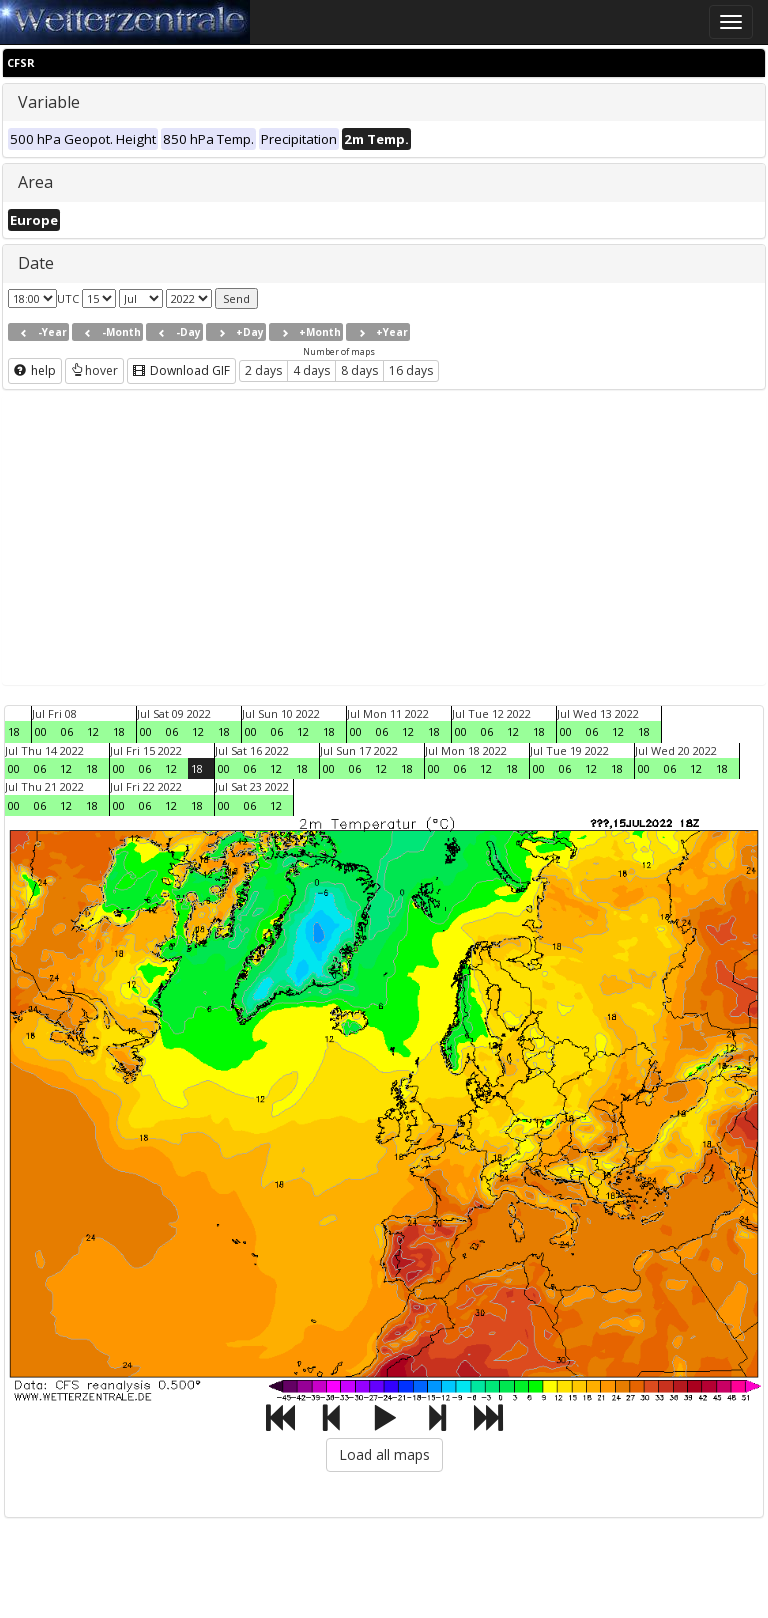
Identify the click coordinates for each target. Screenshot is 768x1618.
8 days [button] (359, 370)
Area (35, 182)
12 (93, 731)
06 (67, 731)
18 (14, 731)
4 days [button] (311, 370)
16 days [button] (411, 370)
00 (41, 731)
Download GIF (181, 370)
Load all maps (384, 1454)
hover (94, 370)
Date (36, 263)
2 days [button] (263, 370)
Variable (49, 102)
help (35, 370)
